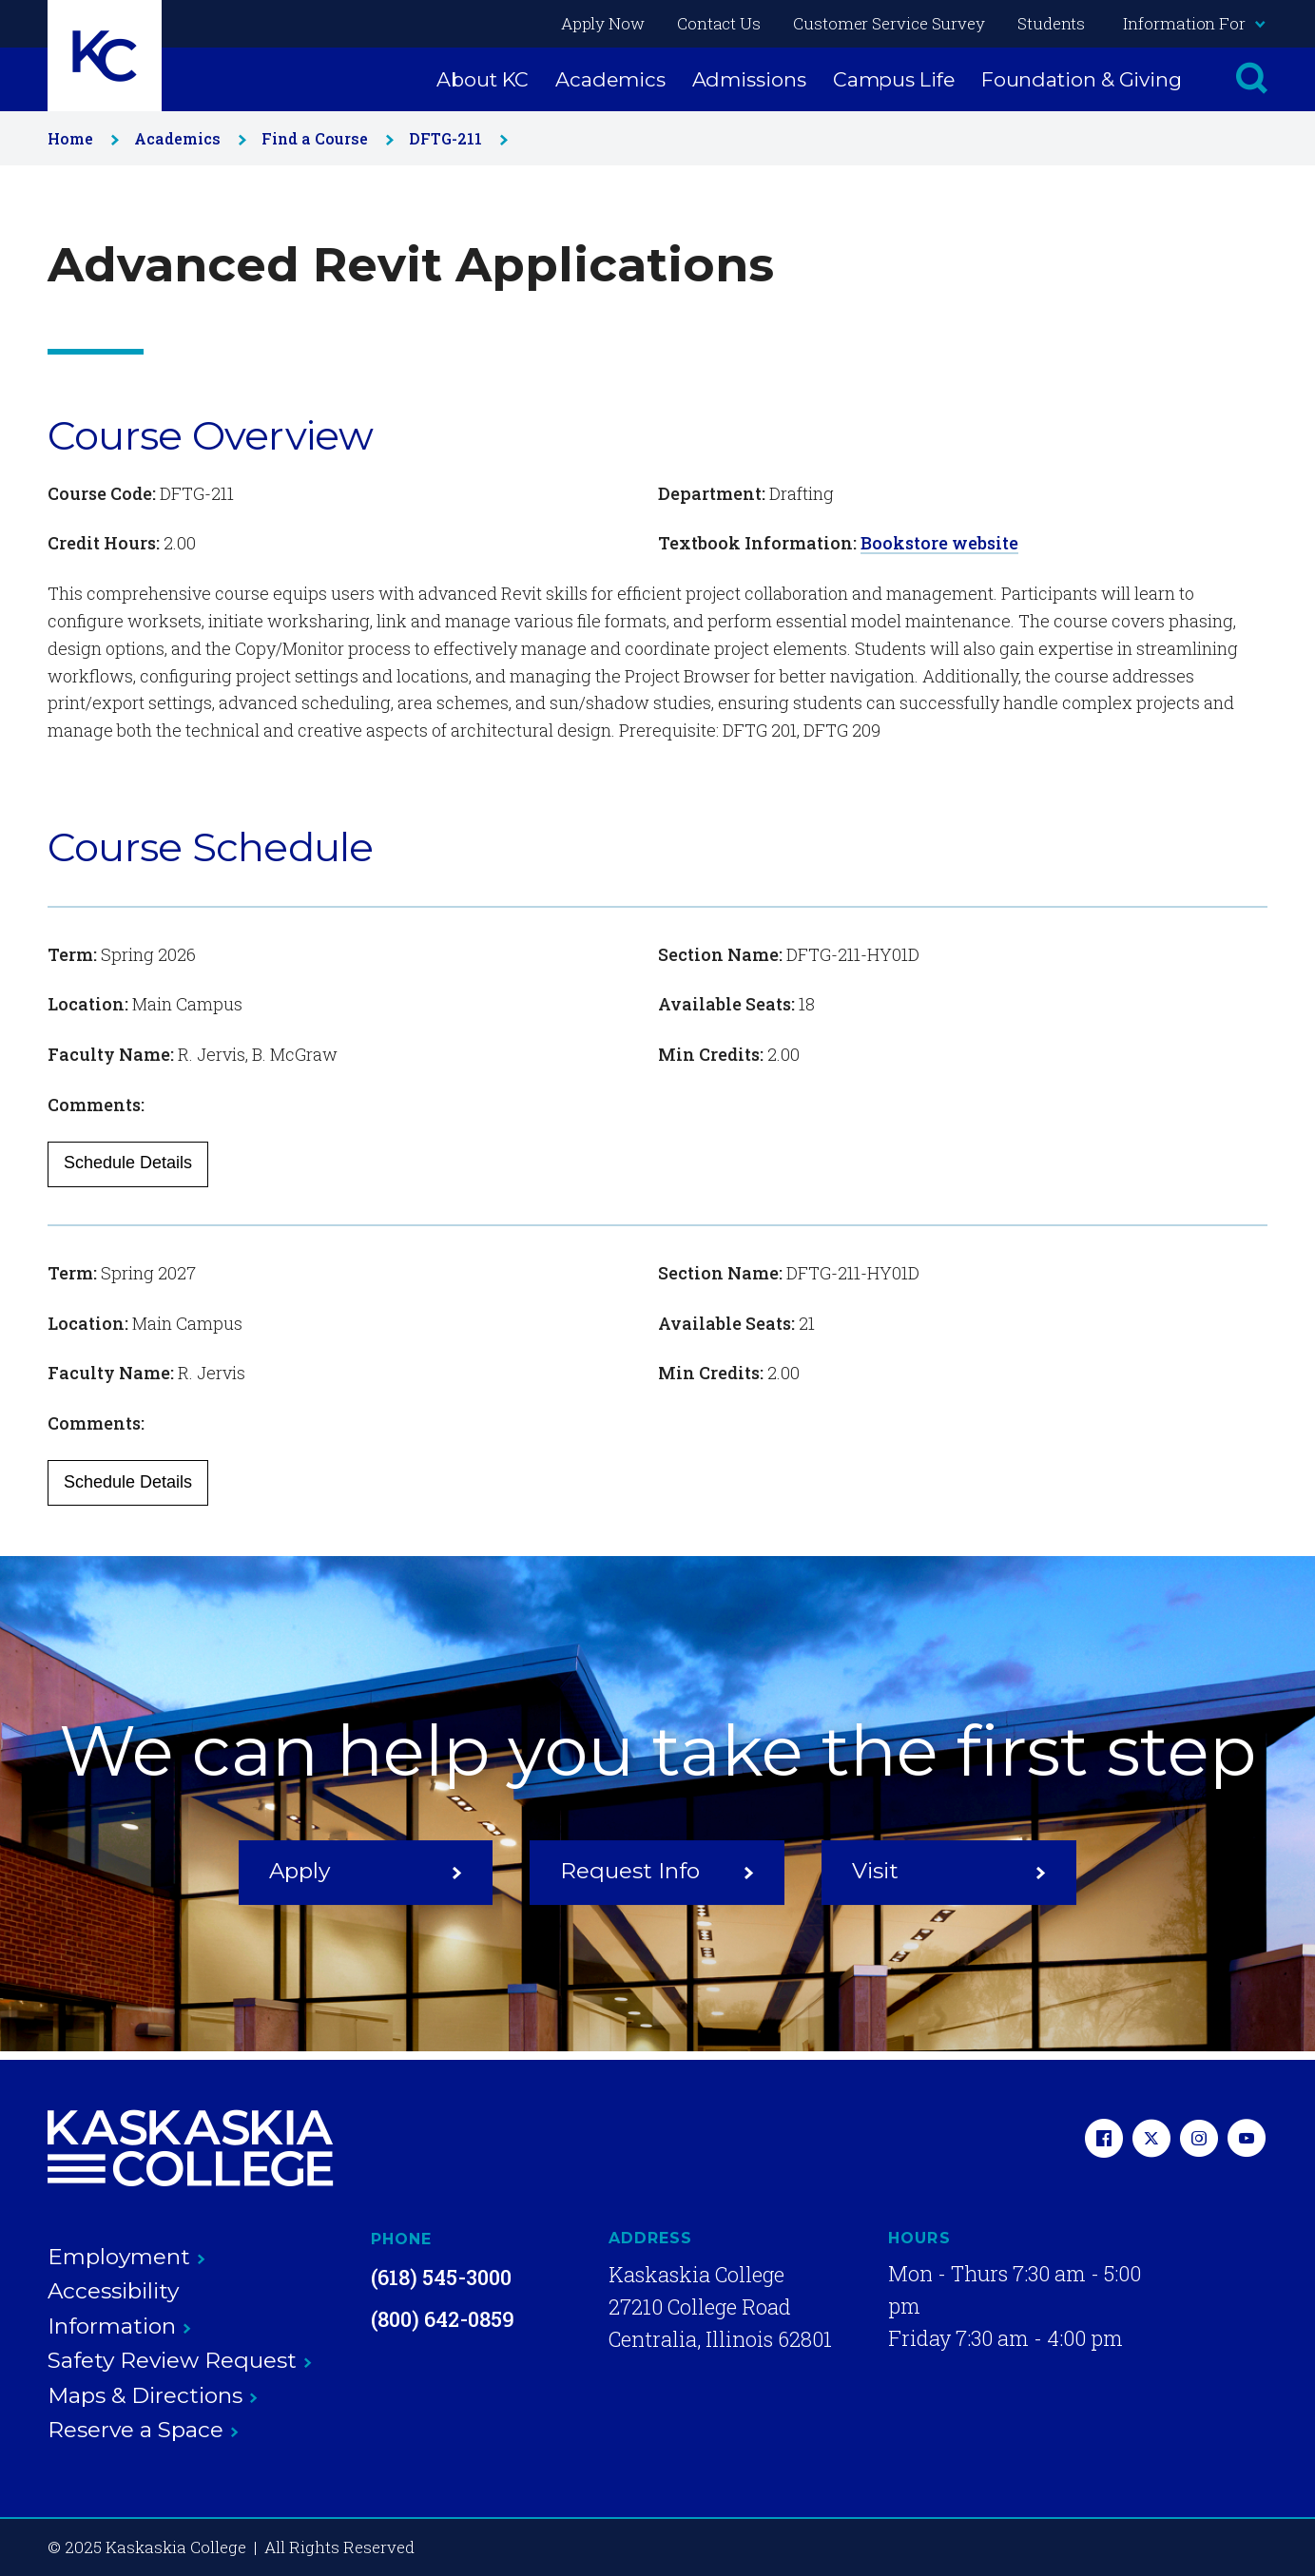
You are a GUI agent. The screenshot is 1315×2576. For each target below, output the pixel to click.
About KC (482, 79)
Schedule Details (128, 1162)
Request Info (657, 1870)
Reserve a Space (143, 2429)
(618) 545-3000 (441, 2277)
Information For (1193, 23)
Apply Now (603, 23)
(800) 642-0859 (442, 2319)
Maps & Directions (153, 2395)
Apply (366, 1870)
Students (1051, 23)
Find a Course (323, 138)
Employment (126, 2256)
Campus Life (894, 79)
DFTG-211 (454, 138)
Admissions (749, 79)
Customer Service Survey (889, 23)
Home (79, 138)
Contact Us (719, 23)
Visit (949, 1870)
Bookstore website (939, 542)
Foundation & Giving (1081, 79)
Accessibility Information (119, 2308)
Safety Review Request (180, 2360)
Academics (610, 79)
